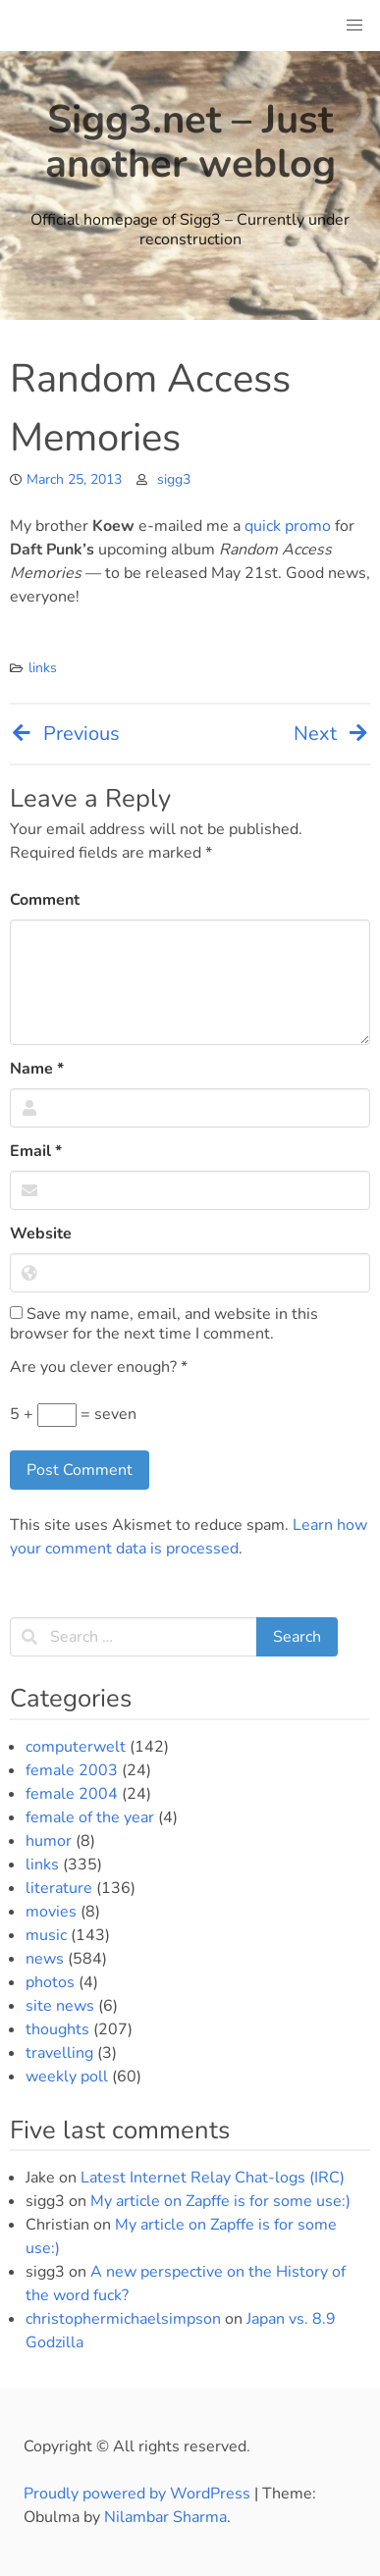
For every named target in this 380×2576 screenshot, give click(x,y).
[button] (354, 25)
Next (332, 733)
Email (36, 1151)
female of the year (90, 1817)
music (46, 1935)
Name (37, 1068)
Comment (45, 900)
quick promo (287, 526)
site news (60, 2006)
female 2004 (72, 1794)
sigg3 (173, 479)
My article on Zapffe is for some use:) (220, 2201)
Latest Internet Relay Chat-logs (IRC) (213, 2177)
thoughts (57, 2029)
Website (41, 1233)
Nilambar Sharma (165, 2517)
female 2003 (72, 1770)
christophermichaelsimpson (123, 2319)
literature (59, 1888)
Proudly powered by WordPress (139, 2493)
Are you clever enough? (99, 1367)
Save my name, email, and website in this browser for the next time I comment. (164, 1323)
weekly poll (67, 2076)
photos (50, 1982)
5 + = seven (73, 1415)
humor (49, 1841)
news (45, 1959)
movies (51, 1911)
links (42, 667)
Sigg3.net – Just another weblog (190, 141)
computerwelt (76, 1747)
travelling (59, 2053)
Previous (65, 733)
